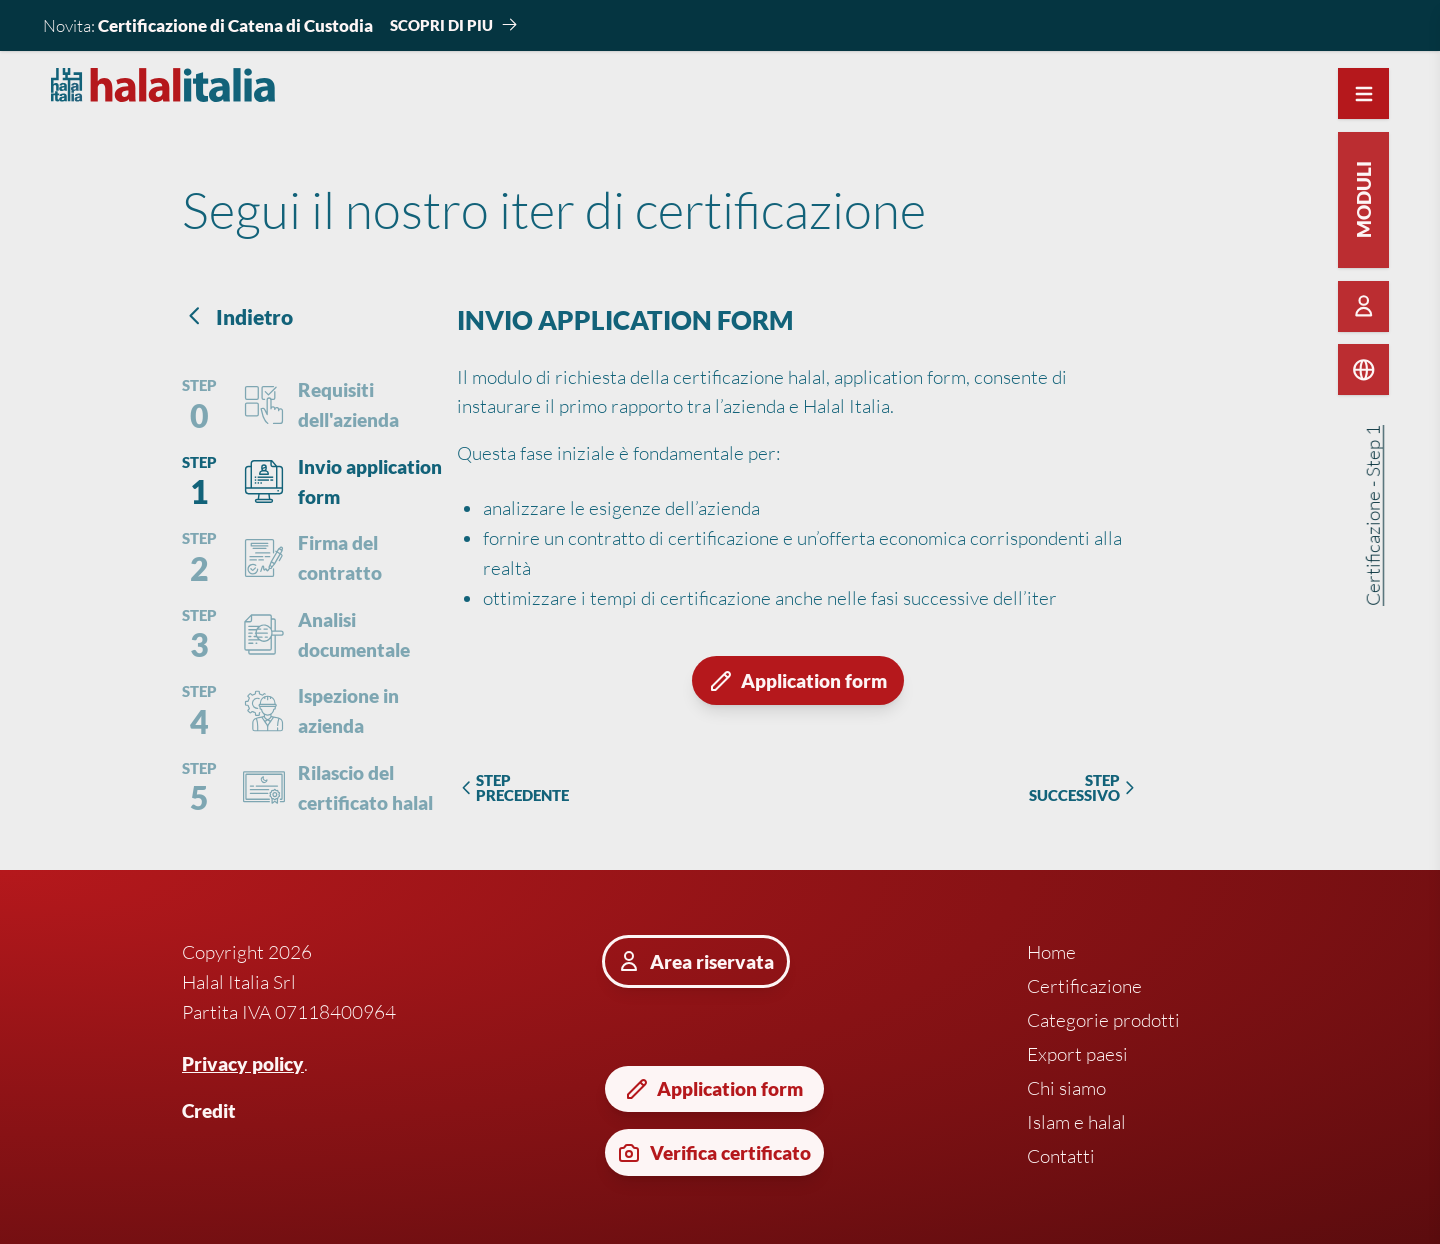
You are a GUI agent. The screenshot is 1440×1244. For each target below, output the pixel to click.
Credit (209, 1110)
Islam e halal (1076, 1122)
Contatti (1061, 1156)
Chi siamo (1066, 1088)
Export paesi (1077, 1054)
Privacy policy (243, 1063)
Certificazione (1084, 986)
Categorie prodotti (1103, 1020)
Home (1051, 952)
